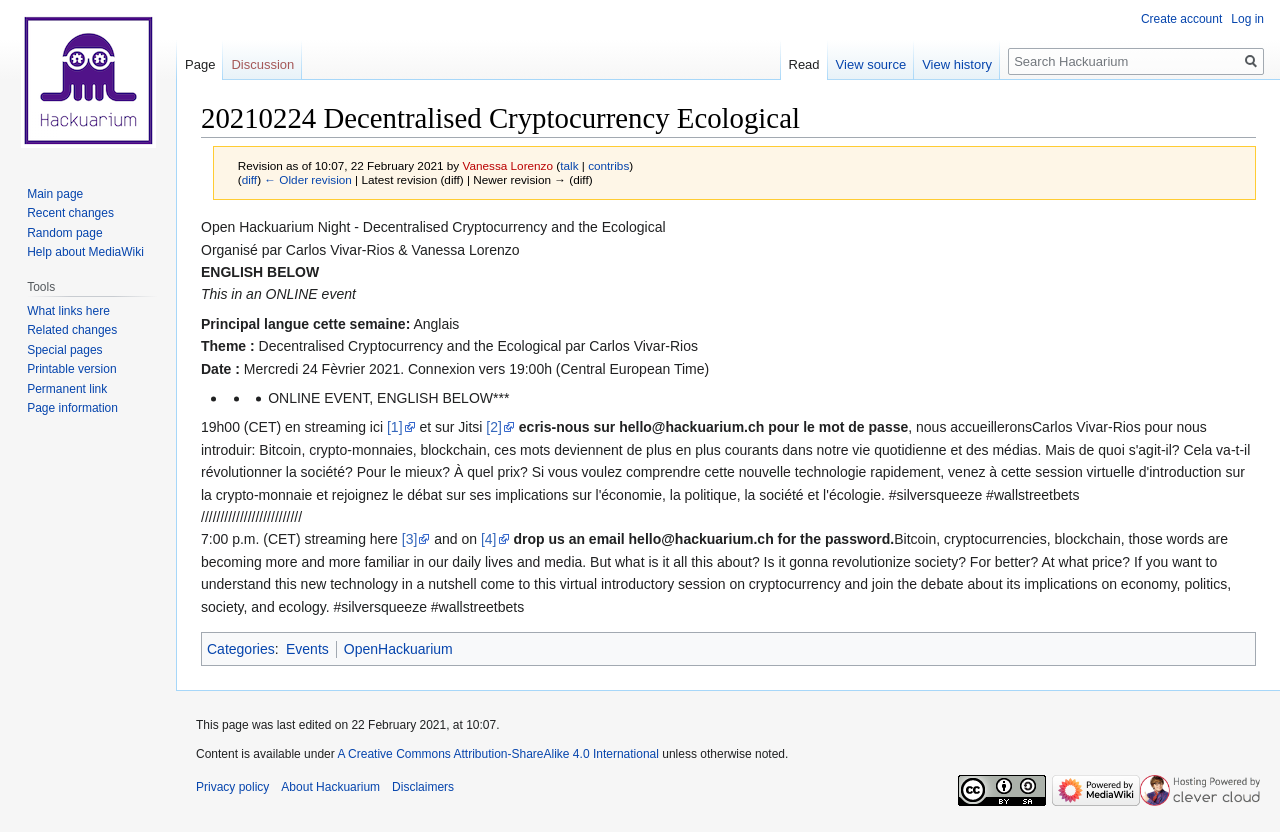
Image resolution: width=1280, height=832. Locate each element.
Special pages (64, 350)
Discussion (262, 64)
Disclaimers (423, 787)
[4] (489, 539)
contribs (608, 165)
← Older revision (308, 179)
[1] (395, 427)
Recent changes (70, 213)
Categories (241, 649)
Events (307, 649)
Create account (1181, 19)
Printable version (71, 369)
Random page (64, 233)
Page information (72, 408)
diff (249, 179)
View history (957, 64)
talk (569, 165)
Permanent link (67, 389)
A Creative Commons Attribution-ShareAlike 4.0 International (498, 754)
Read (804, 64)
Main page (55, 194)
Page (200, 64)
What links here (68, 311)
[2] (494, 427)
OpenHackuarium (398, 649)
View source (871, 64)
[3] (410, 539)
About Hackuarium (330, 787)
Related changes (72, 330)
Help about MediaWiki (85, 252)
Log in (1247, 19)
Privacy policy (232, 787)
